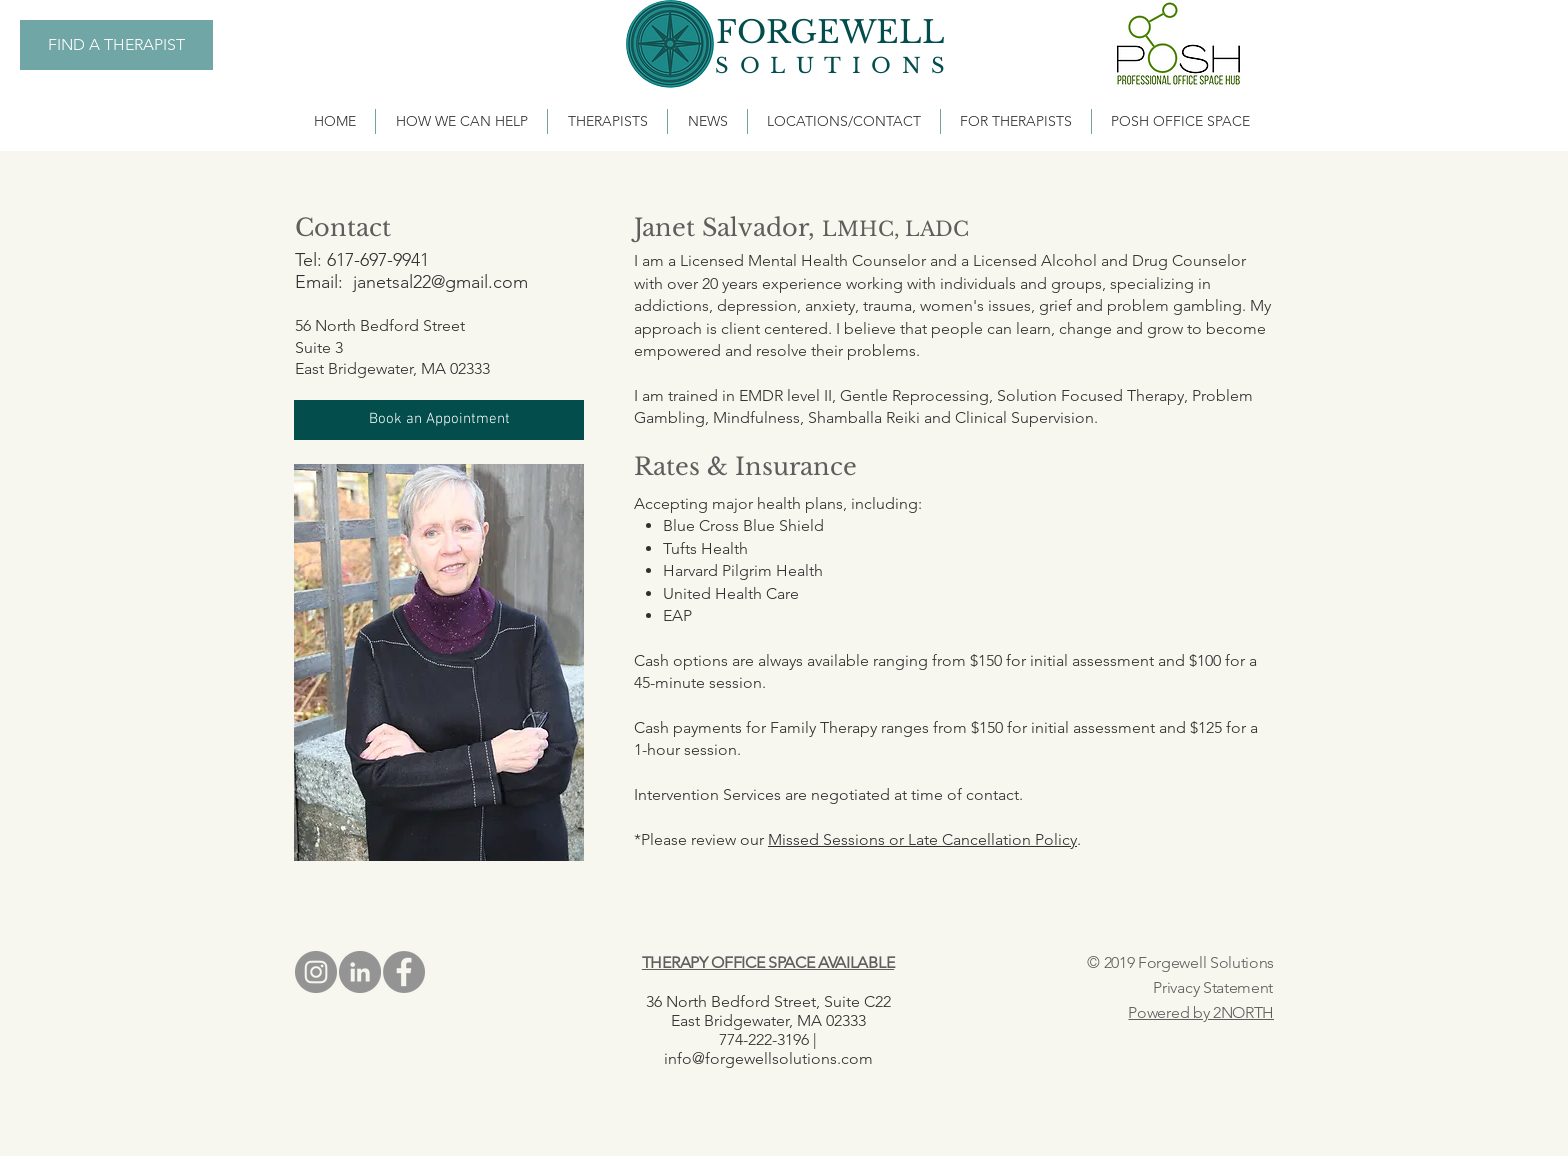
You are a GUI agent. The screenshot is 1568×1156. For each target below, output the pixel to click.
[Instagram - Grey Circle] (316, 972)
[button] (439, 420)
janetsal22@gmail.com (440, 282)
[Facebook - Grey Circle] (404, 972)
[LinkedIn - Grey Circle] (360, 972)
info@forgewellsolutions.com (768, 1058)
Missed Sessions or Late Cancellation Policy (922, 839)
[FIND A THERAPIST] (116, 45)
